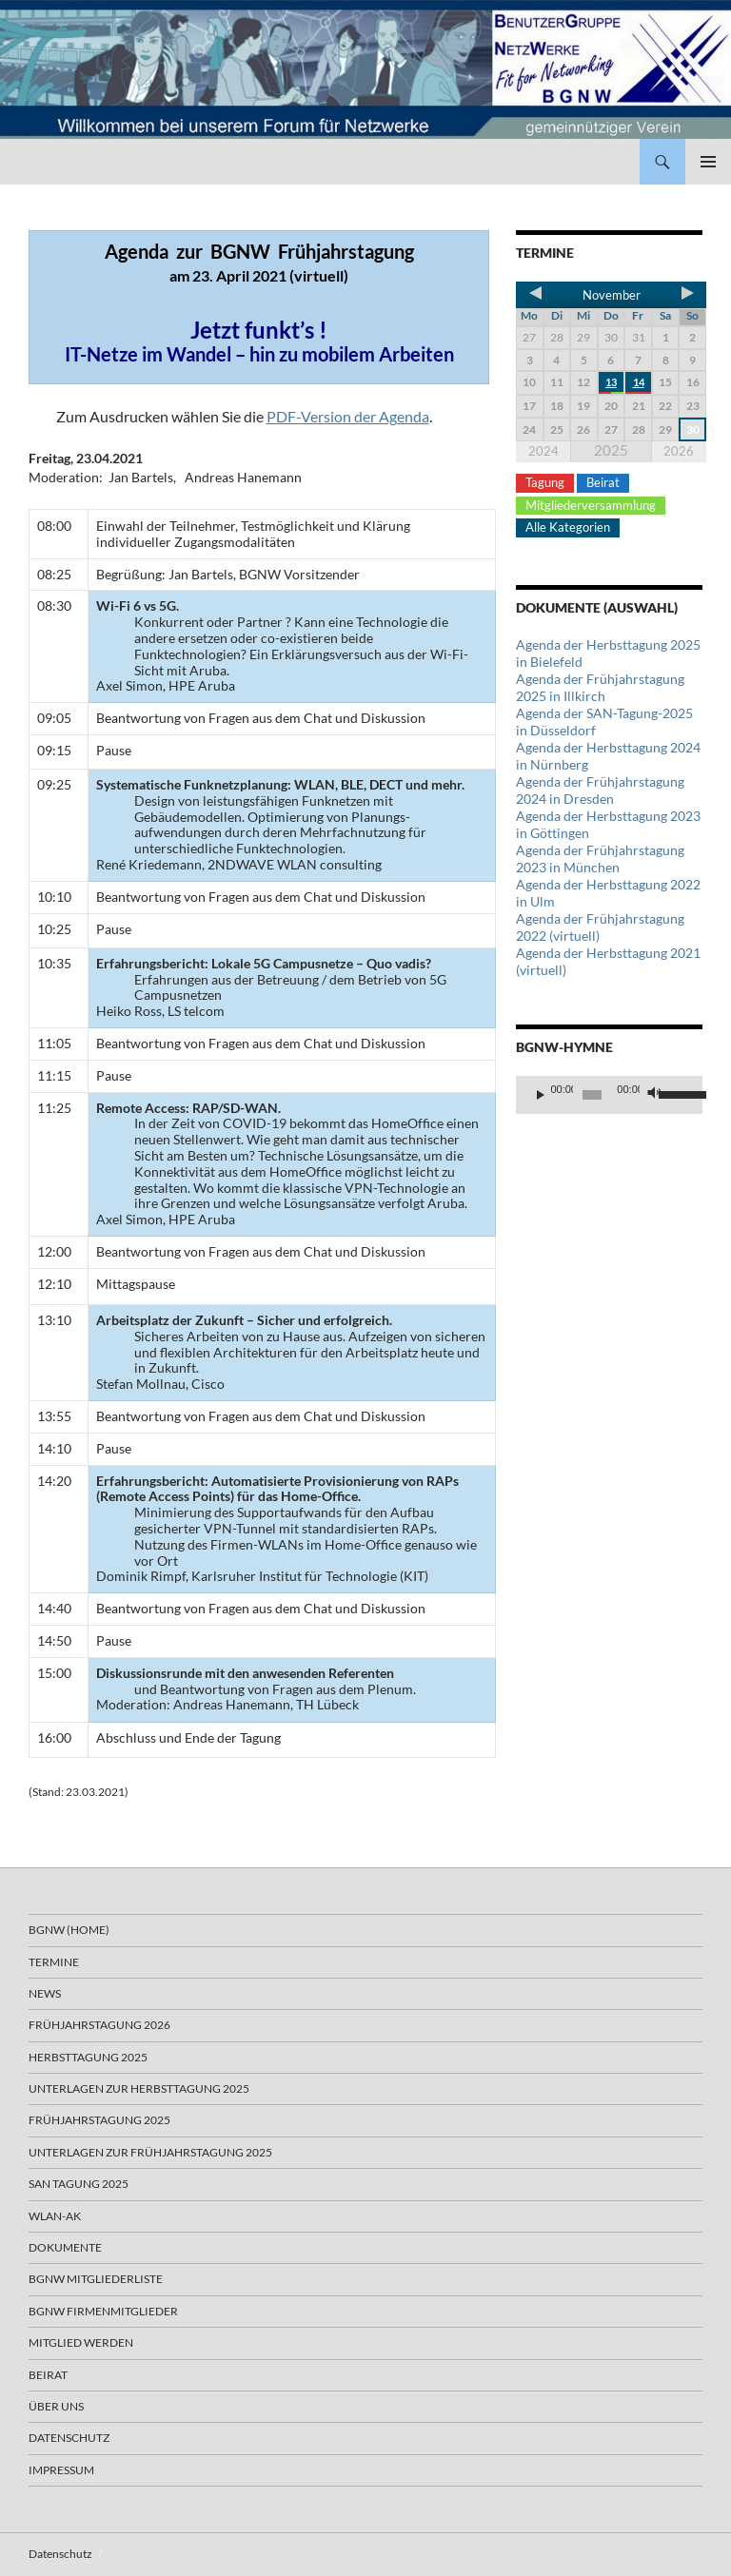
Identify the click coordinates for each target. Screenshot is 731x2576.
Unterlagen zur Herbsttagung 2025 (139, 2088)
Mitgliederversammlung (590, 505)
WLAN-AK (55, 2216)
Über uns (56, 2406)
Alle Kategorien (567, 527)
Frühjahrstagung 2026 (99, 2025)
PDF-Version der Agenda (348, 416)
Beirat (603, 482)
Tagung (544, 482)
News (45, 1993)
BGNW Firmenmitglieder (103, 2311)
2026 (678, 451)
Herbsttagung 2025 (88, 2057)
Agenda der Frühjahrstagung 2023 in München (600, 858)
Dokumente (65, 2247)
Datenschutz (69, 2437)
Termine (54, 1962)
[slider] (592, 1095)
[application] (609, 1095)
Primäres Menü (708, 162)
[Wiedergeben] (540, 1094)
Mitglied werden (81, 2342)
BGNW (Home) (69, 1929)
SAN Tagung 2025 (78, 2183)
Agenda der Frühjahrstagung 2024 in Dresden (600, 790)
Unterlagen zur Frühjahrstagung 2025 (150, 2152)
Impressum (61, 2470)
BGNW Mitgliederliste (96, 2279)
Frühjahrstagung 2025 (99, 2120)
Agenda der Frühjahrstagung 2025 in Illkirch (600, 687)
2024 (543, 451)
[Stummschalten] (654, 1094)
